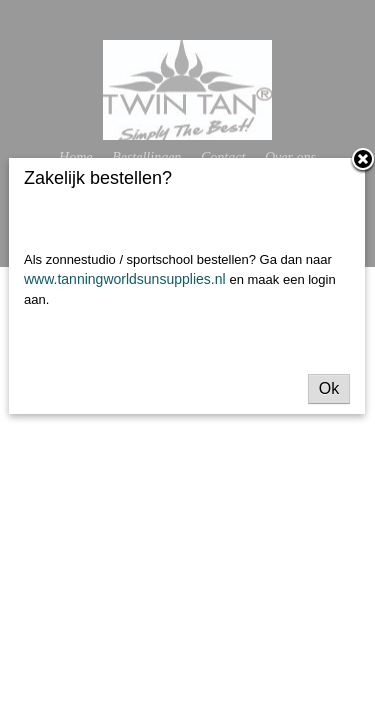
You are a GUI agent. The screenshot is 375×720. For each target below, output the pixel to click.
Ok (329, 388)
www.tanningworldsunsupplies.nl (126, 279)
